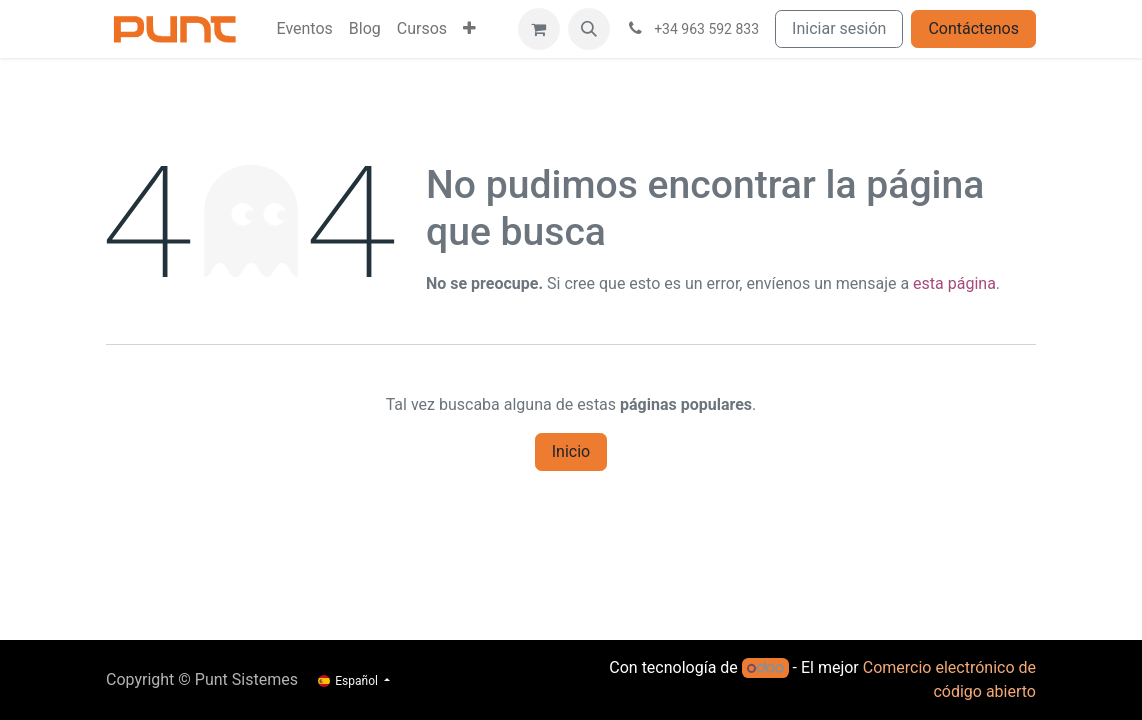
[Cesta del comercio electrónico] (539, 29)
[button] (589, 29)
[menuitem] (304, 29)
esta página (954, 283)
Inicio (571, 451)
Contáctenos (973, 28)
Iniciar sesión (839, 28)
